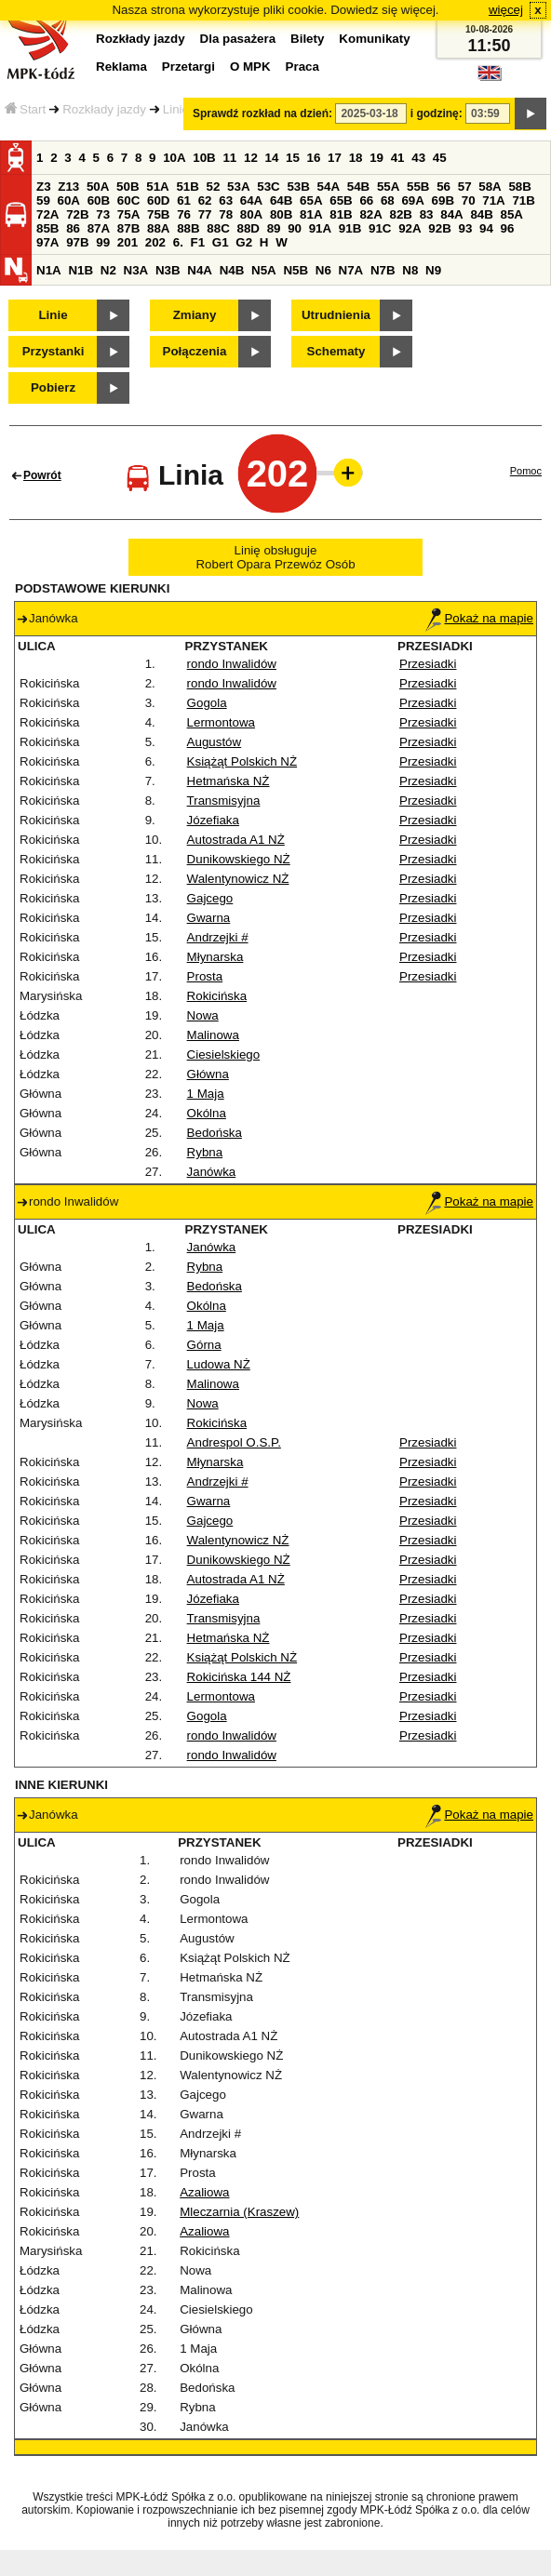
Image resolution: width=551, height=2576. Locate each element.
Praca (302, 66)
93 (465, 228)
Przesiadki (427, 664)
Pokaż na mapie (479, 618)
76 (184, 214)
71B (523, 200)
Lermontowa (221, 722)
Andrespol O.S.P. (234, 1442)
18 (356, 158)
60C (128, 200)
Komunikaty (374, 39)
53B (298, 187)
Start (25, 109)
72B (77, 214)
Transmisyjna (224, 801)
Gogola (207, 703)
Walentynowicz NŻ (238, 879)
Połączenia (195, 351)
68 (388, 200)
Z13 (68, 187)
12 (251, 158)
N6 (323, 270)
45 (440, 158)
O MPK (250, 66)
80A (251, 214)
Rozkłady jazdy (104, 109)
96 (508, 228)
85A (512, 214)
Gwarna (209, 918)
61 (184, 200)
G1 (220, 242)
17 (335, 158)
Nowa (203, 1015)
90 (295, 228)
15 (293, 158)
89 (274, 228)
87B (128, 228)
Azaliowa (204, 2192)
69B (443, 200)
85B (47, 228)
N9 (433, 270)
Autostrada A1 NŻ (236, 840)
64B (281, 200)
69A (412, 200)
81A (311, 214)
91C (380, 228)
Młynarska (215, 957)
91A (320, 228)
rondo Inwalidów (231, 664)
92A (409, 228)
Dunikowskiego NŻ (238, 859)
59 (43, 200)
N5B (295, 270)
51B (187, 187)
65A (311, 200)
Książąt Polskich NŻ (242, 761)
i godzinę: (436, 113)
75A (128, 214)
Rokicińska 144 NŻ (239, 1677)
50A (98, 187)
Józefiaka (213, 820)
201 (127, 242)
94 (486, 228)
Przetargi (188, 66)
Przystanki (53, 351)
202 (155, 242)
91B (350, 228)
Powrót (42, 475)
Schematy (336, 351)
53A (238, 187)
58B (519, 187)
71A (493, 200)
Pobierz (53, 387)
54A (328, 187)
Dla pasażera (238, 39)
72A (47, 214)
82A (370, 214)
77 (205, 214)
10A (174, 158)
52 (214, 187)
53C (268, 187)
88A (158, 228)
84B (481, 214)
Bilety (307, 39)
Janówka (211, 1172)
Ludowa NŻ (218, 1364)
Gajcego (210, 898)
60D (158, 200)
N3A (136, 270)
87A (98, 228)
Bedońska (214, 1133)
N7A (351, 270)
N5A (263, 270)
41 (398, 158)
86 (73, 228)
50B (127, 187)
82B (401, 214)
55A (388, 187)
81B (340, 214)
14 (272, 158)
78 (226, 214)
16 (314, 158)
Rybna (205, 1152)
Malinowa (213, 1035)
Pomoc (526, 470)
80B (281, 214)
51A (157, 187)
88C (218, 228)
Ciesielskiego (224, 1054)
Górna (204, 1345)
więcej (506, 10)
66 (366, 200)
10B (204, 158)
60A (69, 200)
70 (469, 200)
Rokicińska (217, 996)
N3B (168, 270)
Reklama (121, 66)
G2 (243, 242)
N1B (80, 270)
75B (158, 214)
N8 (410, 270)
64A (251, 200)
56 (443, 187)
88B (188, 228)
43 (418, 158)
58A (489, 187)
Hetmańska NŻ (228, 781)
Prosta (205, 976)
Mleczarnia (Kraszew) (239, 2212)
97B (77, 242)
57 (465, 187)
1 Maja (205, 1094)
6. (178, 242)
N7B (383, 270)
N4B (232, 270)
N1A (48, 270)
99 (103, 242)
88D (247, 228)
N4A (199, 270)
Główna (208, 1074)
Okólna (206, 1113)
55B (418, 187)
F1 (198, 242)
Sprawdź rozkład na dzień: (262, 113)
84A (451, 214)
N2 (108, 270)
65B (340, 200)
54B (358, 187)
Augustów (214, 742)
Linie (176, 109)
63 (226, 200)
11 (229, 158)
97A (47, 242)
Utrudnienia (336, 315)
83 (427, 214)
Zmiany (195, 315)
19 (376, 158)
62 (205, 200)
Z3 (43, 187)
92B (439, 228)
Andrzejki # (218, 937)
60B (98, 200)
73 (103, 214)
